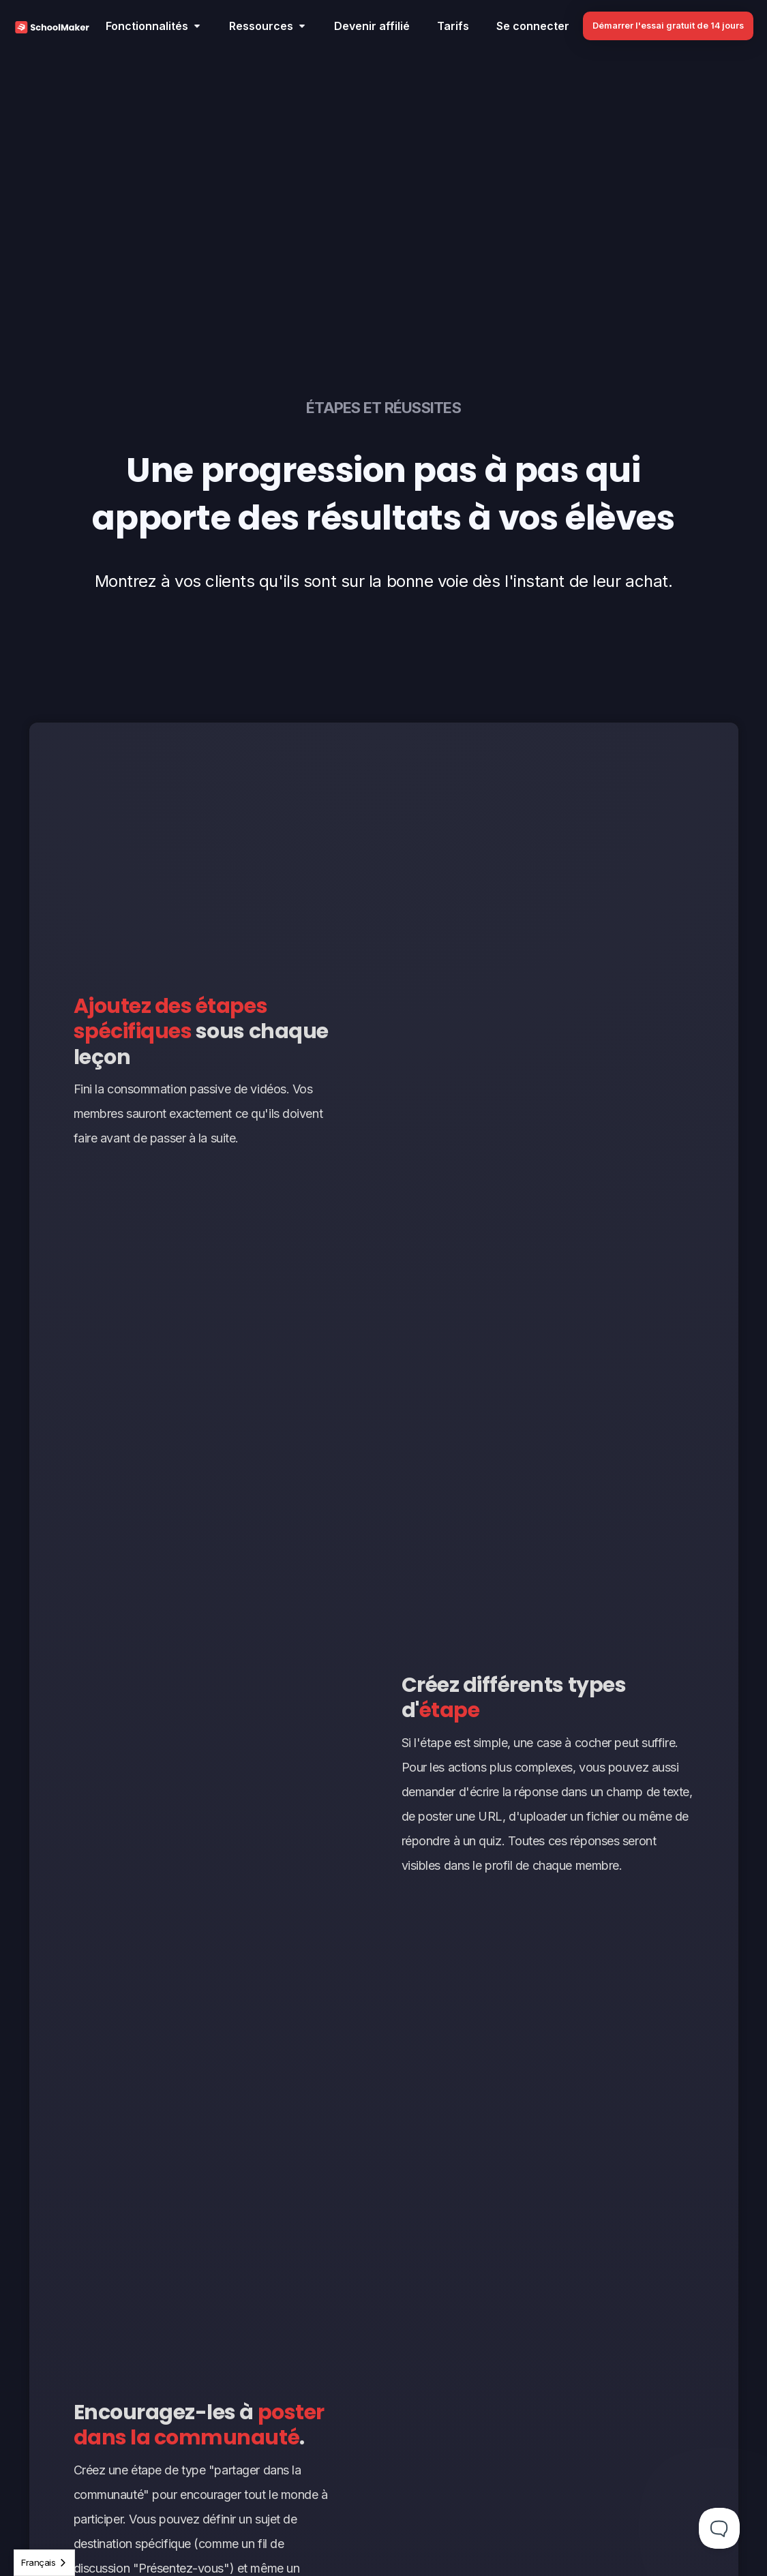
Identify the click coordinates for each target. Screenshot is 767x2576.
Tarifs (453, 26)
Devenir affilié (372, 26)
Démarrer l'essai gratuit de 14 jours (668, 25)
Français (38, 2562)
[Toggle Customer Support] (719, 2528)
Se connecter (532, 26)
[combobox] (44, 2562)
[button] (153, 26)
